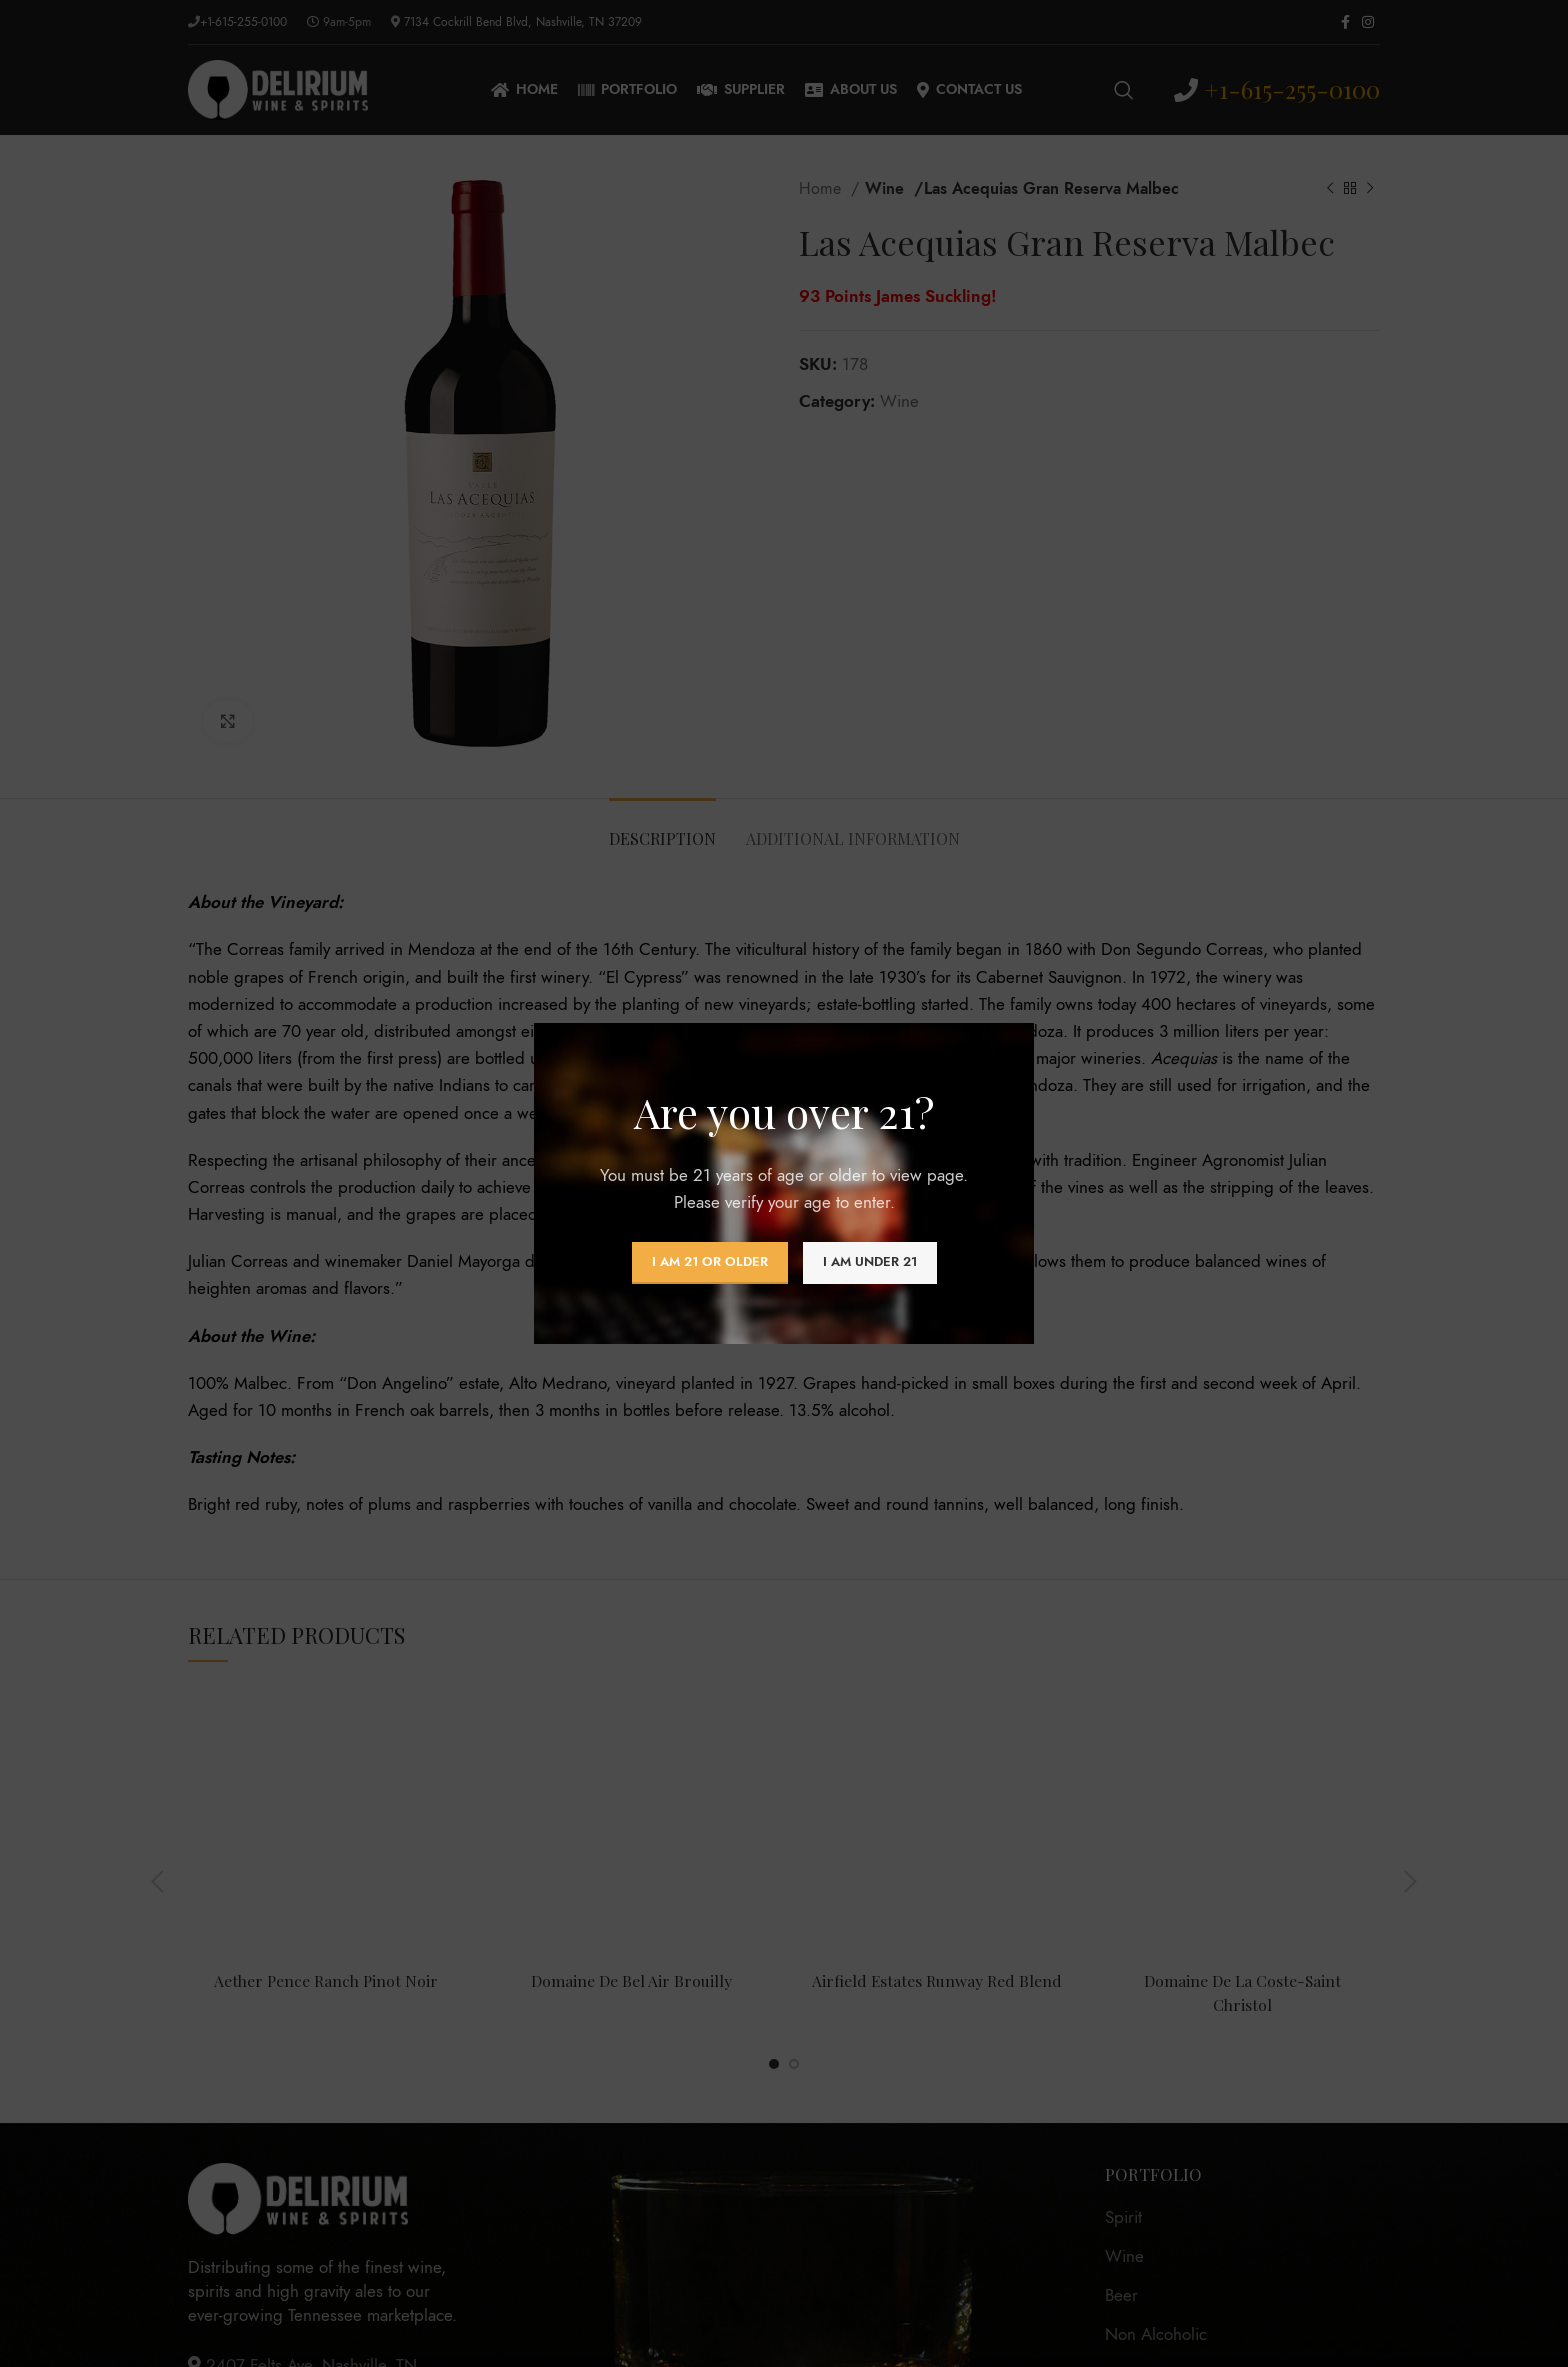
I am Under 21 (870, 1262)
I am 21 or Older (710, 1262)
